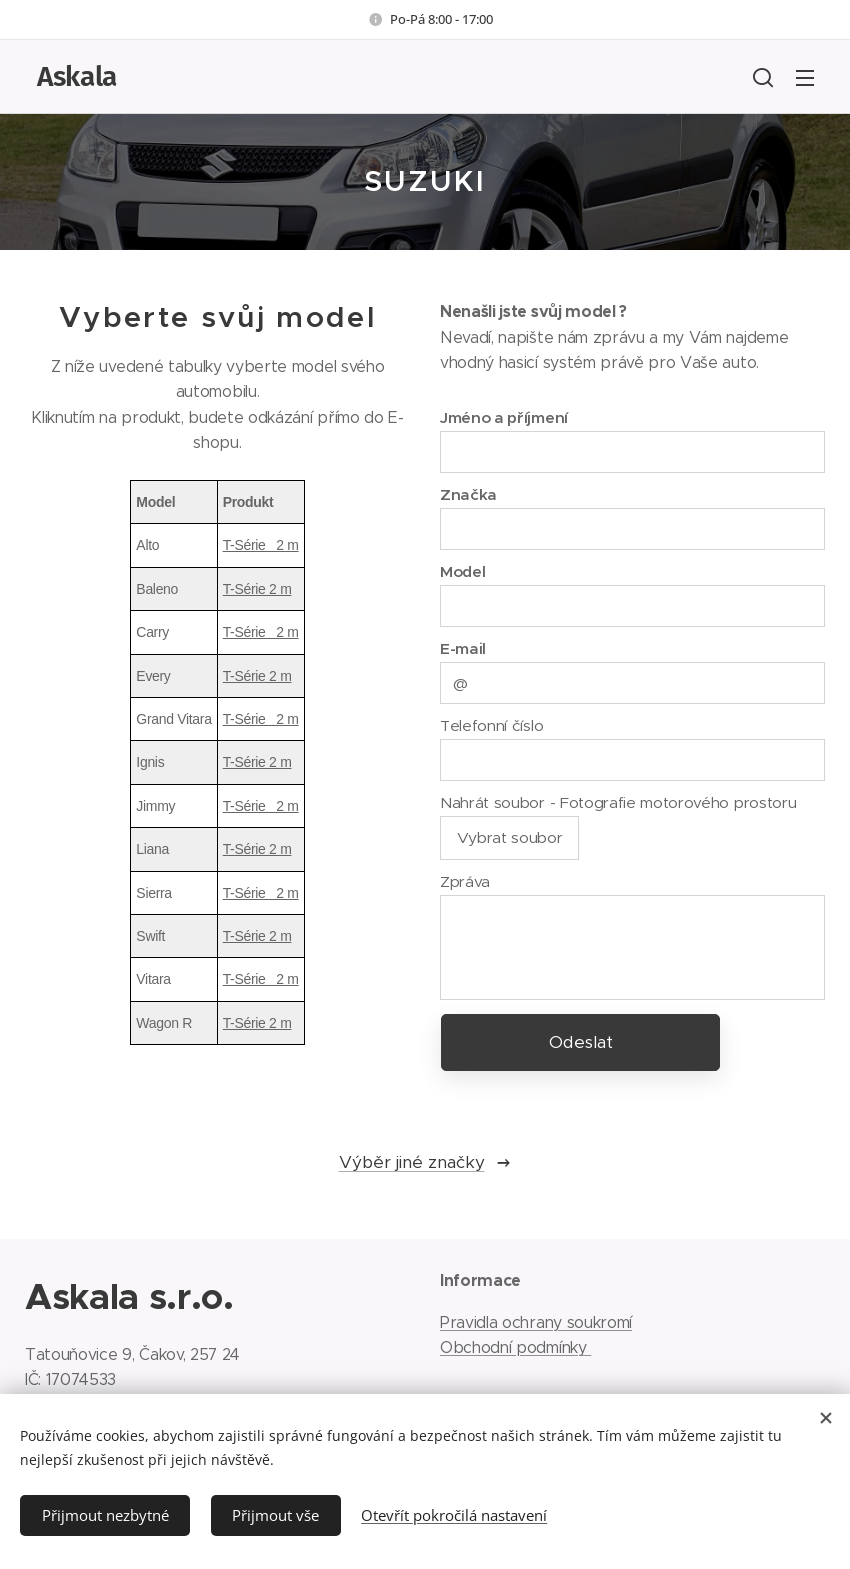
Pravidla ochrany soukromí (536, 1321)
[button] (763, 77)
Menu (805, 78)
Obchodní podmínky (515, 1347)
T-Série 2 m (261, 545)
